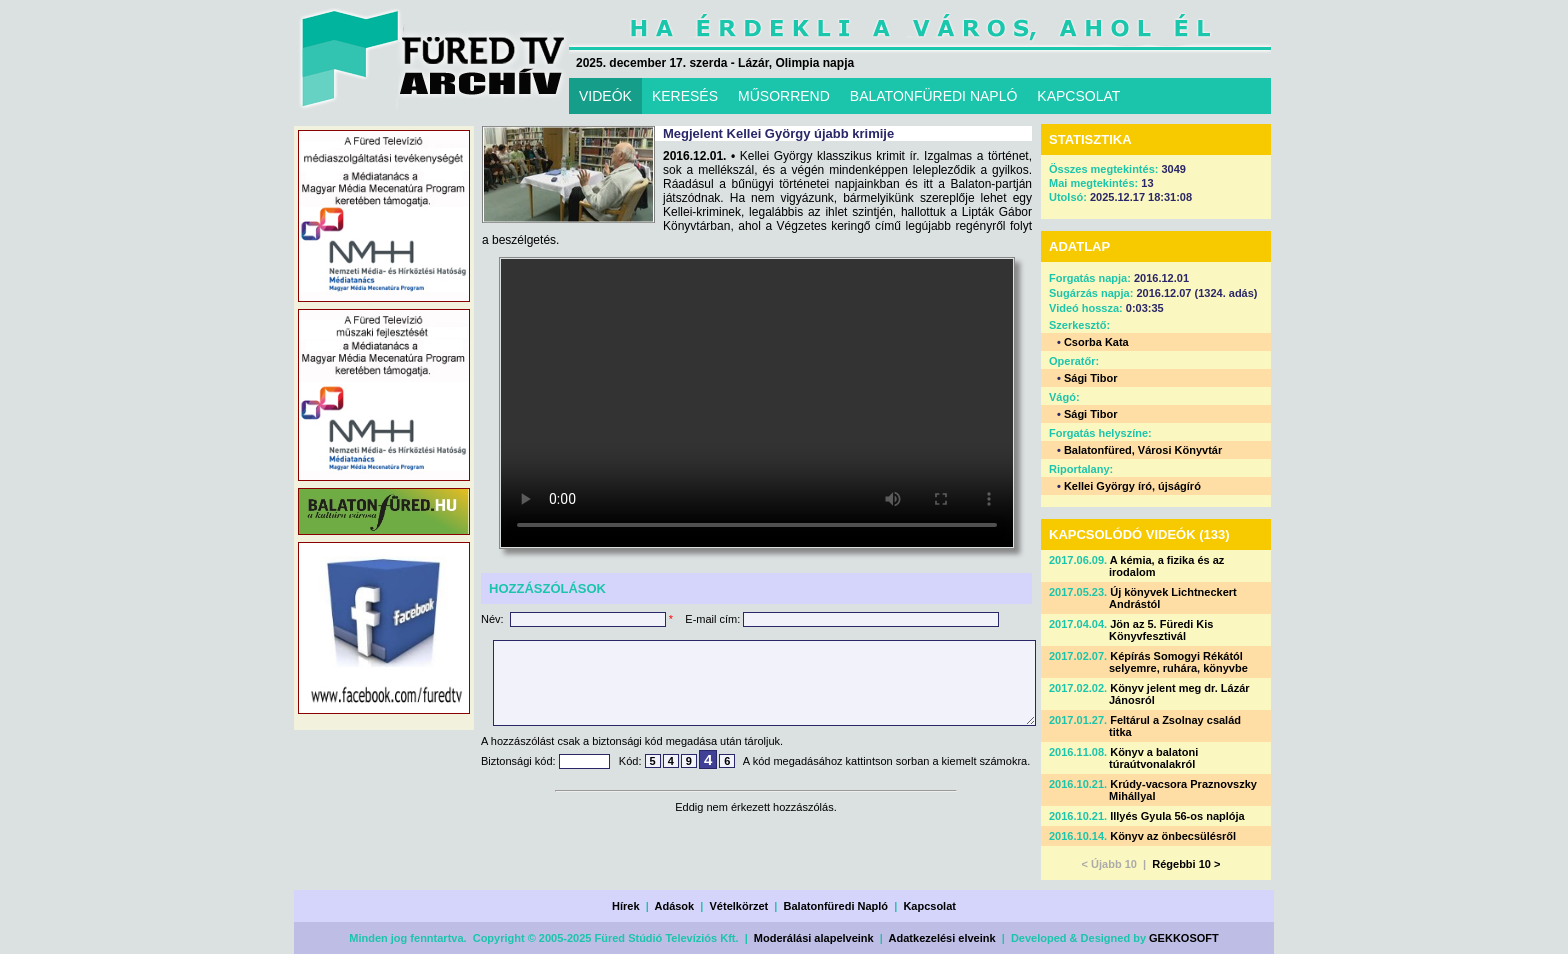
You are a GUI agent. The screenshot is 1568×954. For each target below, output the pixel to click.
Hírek (626, 906)
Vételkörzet (739, 906)
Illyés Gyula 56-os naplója (1177, 816)
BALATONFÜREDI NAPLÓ (934, 96)
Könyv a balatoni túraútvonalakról (1153, 758)
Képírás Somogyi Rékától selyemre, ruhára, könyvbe (1178, 662)
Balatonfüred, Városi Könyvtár (1143, 450)
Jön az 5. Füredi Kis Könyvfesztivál (1161, 630)
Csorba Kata (1096, 342)
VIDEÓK (605, 96)
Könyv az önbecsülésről (1173, 836)
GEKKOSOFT (1184, 938)
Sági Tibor (1091, 378)
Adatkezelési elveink (942, 938)
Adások (674, 906)
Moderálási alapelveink (814, 938)
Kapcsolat (929, 906)
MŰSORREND (784, 96)
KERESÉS (685, 96)
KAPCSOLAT (1078, 96)
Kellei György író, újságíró (1132, 486)
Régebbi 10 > (1186, 864)
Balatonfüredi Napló (836, 906)
